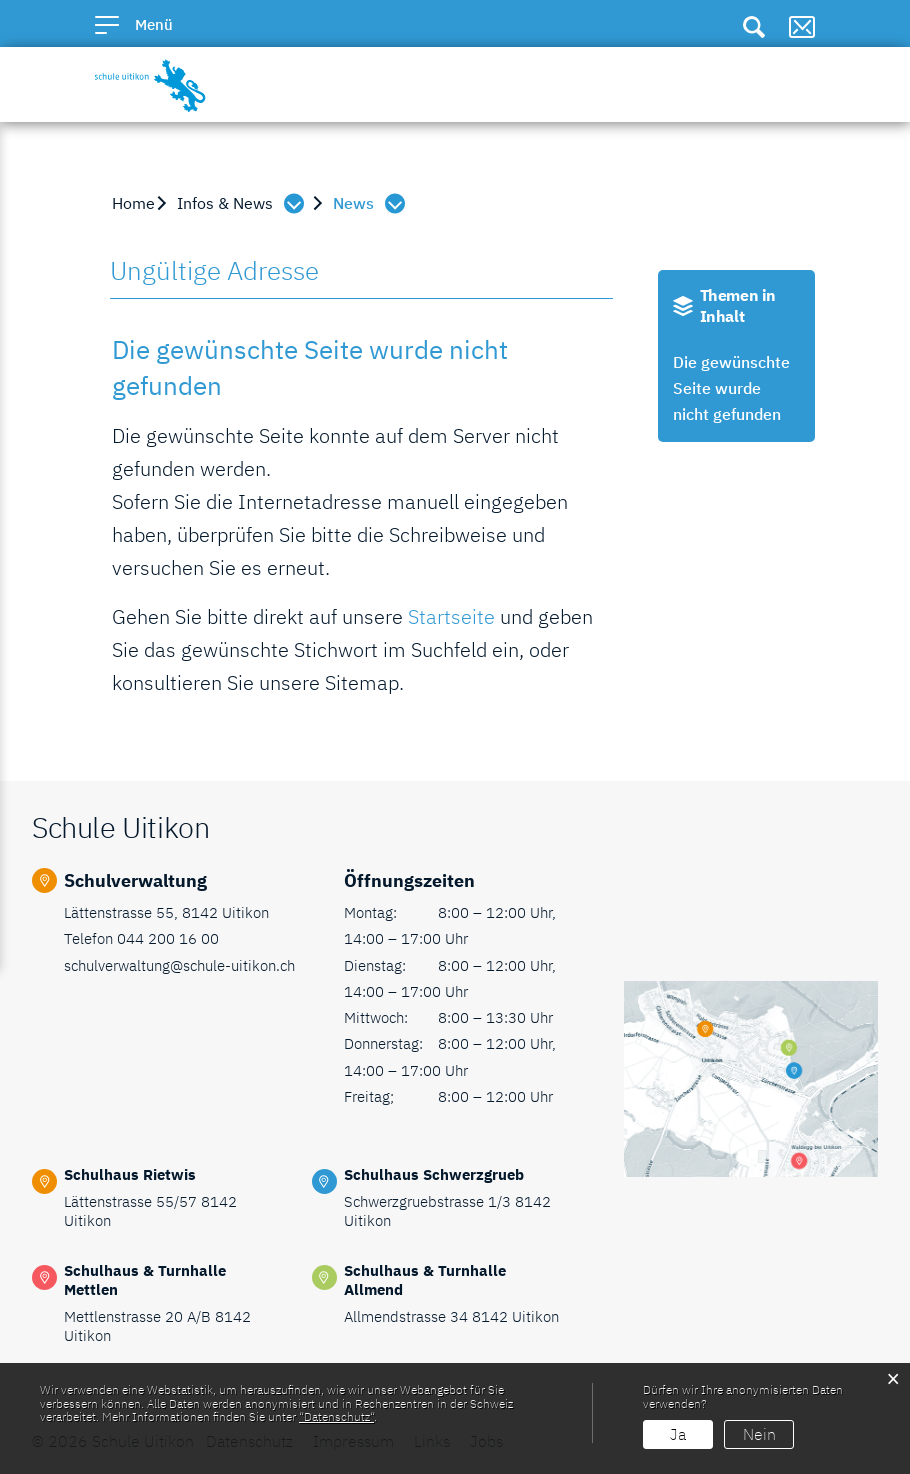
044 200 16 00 (168, 938)
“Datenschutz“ (336, 1416)
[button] (245, 203)
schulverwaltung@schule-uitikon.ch (179, 965)
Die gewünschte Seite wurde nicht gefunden (731, 388)
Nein (759, 1434)
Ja (678, 1434)
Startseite (451, 616)
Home (133, 203)
